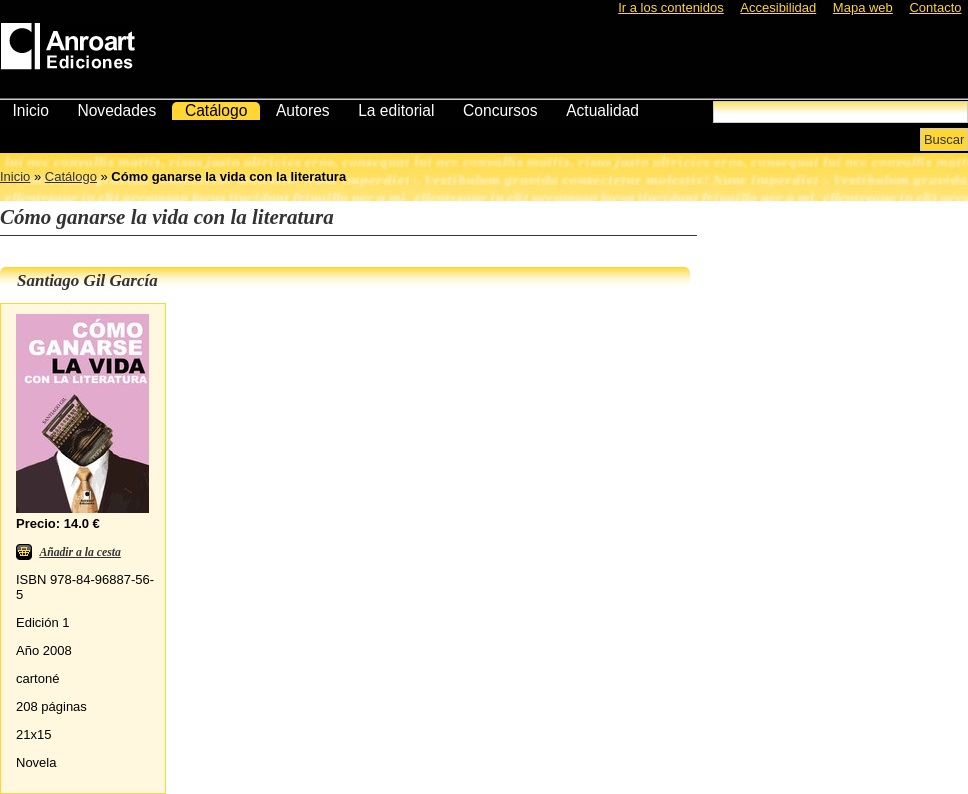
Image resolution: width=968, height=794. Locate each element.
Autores (303, 110)
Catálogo (216, 110)
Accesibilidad (778, 7)
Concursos (500, 110)
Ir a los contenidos (671, 7)
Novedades (116, 110)
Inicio (30, 110)
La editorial (396, 110)
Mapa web (863, 7)
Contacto (935, 7)
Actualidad (602, 110)
